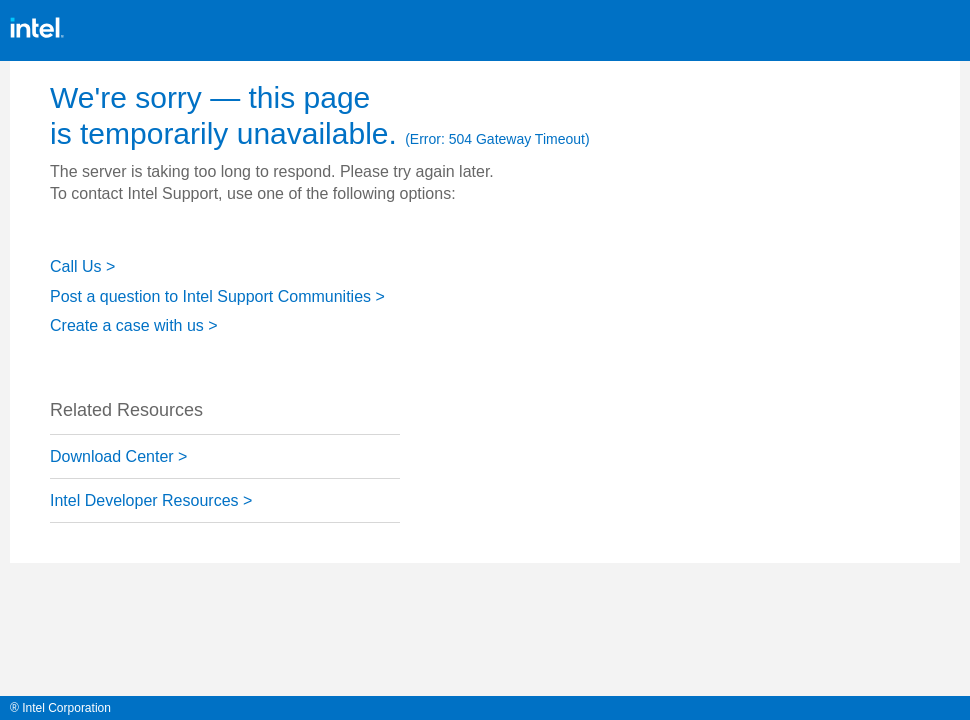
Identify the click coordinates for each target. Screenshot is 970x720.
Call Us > (82, 266)
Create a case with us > (134, 325)
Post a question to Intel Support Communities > (217, 296)
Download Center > (118, 456)
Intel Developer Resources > (151, 500)
